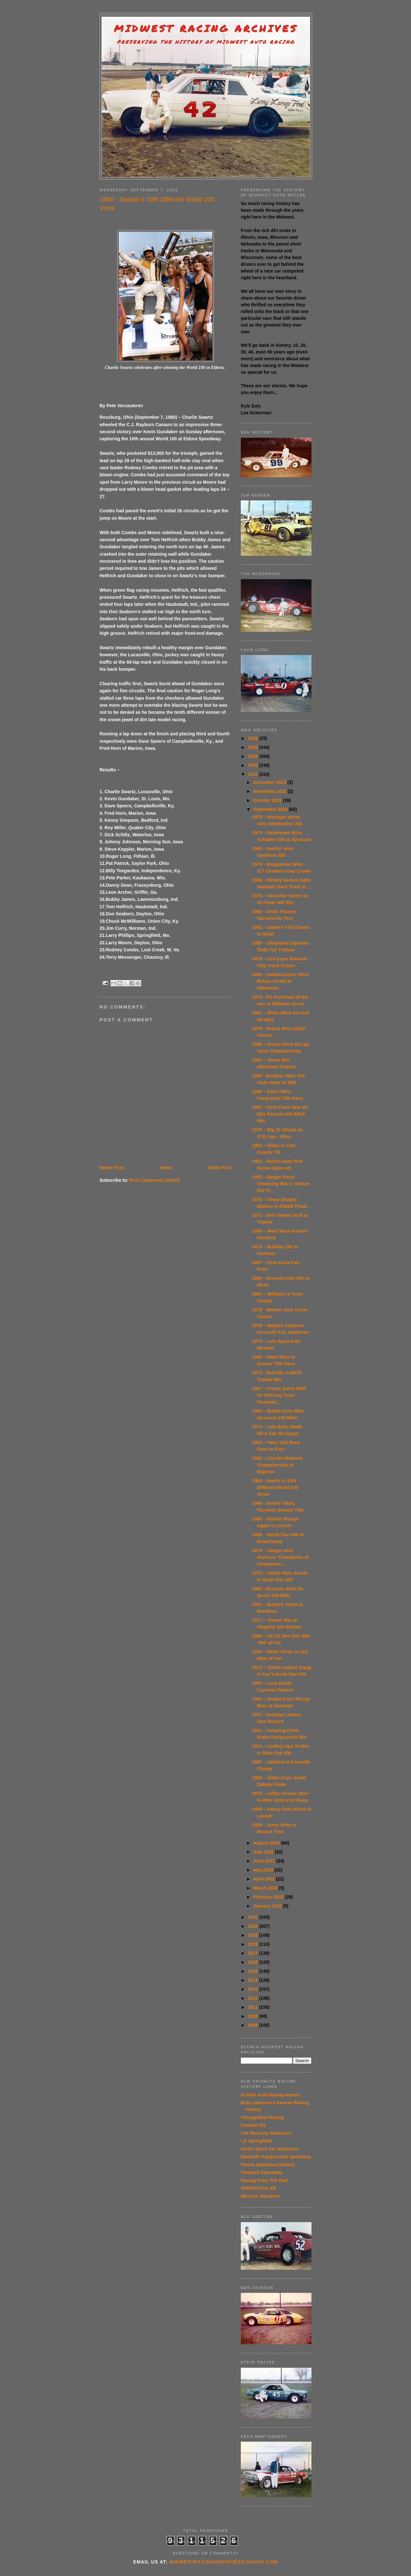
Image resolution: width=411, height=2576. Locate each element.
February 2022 (269, 1896)
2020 (253, 1926)
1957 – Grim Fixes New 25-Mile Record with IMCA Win (280, 1114)
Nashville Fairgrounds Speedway (276, 2156)
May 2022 (263, 1869)
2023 (253, 765)
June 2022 (264, 1860)
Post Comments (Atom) (154, 1180)
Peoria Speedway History (267, 2164)
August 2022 (267, 1842)
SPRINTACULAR (258, 2188)
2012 (253, 1998)
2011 (253, 2007)
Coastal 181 (253, 2125)
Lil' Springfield (256, 2140)
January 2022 (268, 1905)
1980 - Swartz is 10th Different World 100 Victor (275, 1487)
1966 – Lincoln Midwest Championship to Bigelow (277, 1465)
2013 (253, 1989)
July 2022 (264, 1851)
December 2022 (270, 782)
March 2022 (266, 1887)
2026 (253, 738)
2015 (253, 1971)
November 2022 (270, 791)
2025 (253, 747)
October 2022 (268, 800)
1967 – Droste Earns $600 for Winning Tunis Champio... (279, 1395)
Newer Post (112, 1167)
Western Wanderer (260, 2196)
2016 (253, 1962)
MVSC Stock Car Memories (269, 2148)
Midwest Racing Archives (206, 28)
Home (166, 1167)
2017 (253, 1953)
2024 (253, 756)
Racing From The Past (264, 2180)
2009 (253, 2025)
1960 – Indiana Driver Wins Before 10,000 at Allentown (280, 981)
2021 (253, 1917)
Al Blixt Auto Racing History (271, 2094)
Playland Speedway (262, 2172)
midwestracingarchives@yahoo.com (224, 2561)
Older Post (219, 1167)
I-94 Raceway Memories (266, 2133)
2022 (253, 774)
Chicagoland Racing (262, 2117)
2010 (253, 2016)
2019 (253, 1935)
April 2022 (264, 1878)
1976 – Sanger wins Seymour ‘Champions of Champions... (280, 1557)
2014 (253, 1980)
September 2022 (271, 809)
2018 (253, 1944)
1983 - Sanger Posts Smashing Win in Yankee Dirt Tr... (281, 1183)
